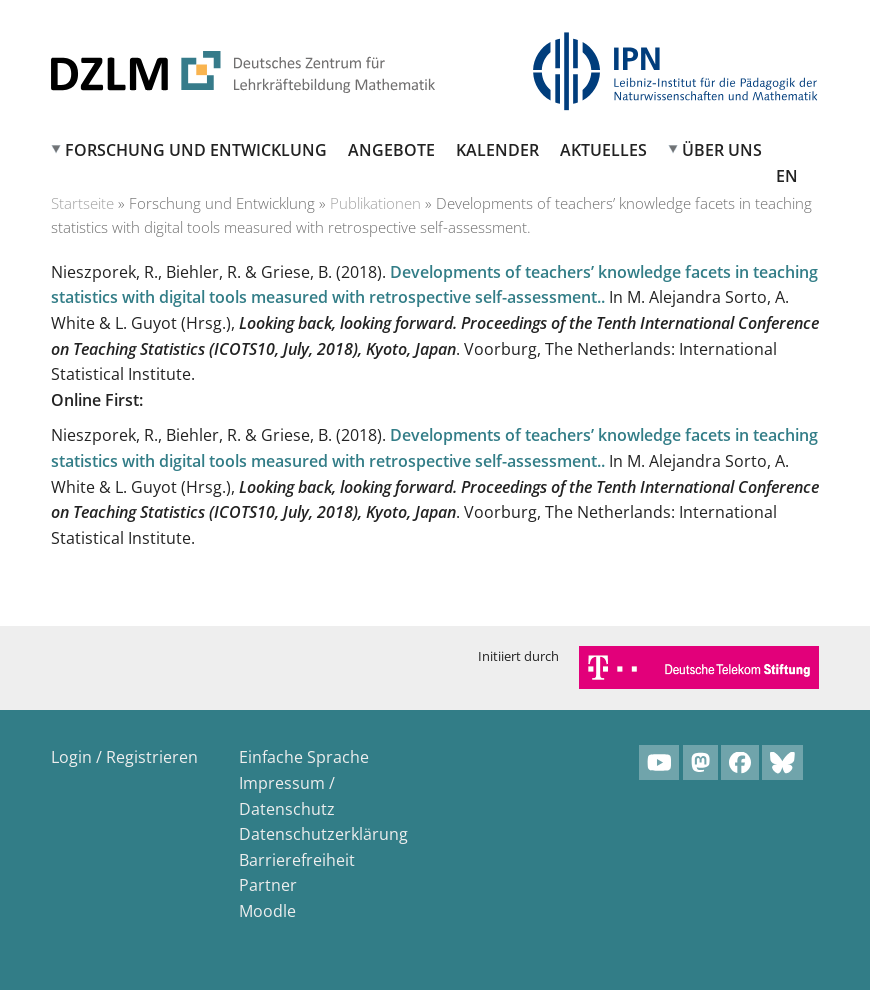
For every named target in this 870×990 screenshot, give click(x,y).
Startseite (82, 203)
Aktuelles (603, 150)
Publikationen (375, 203)
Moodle (267, 911)
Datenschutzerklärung (323, 834)
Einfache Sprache (304, 757)
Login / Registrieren (124, 757)
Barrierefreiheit (297, 860)
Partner (268, 885)
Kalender (497, 150)
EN (787, 176)
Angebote (391, 150)
